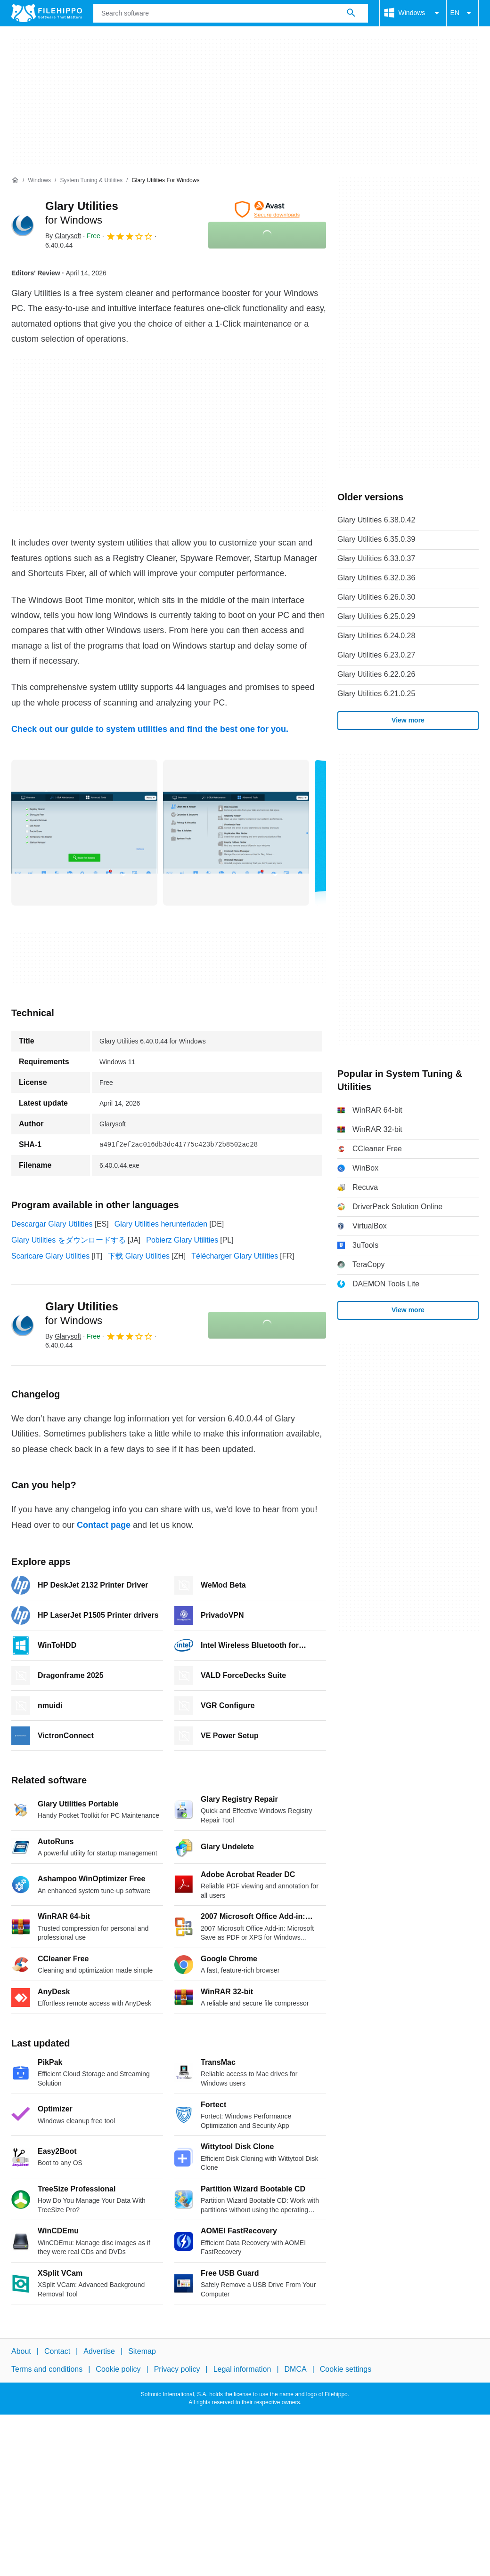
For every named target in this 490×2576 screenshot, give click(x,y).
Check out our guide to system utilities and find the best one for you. (149, 729)
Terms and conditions (46, 2370)
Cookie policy (118, 2370)
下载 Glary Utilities (139, 1256)
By (63, 236)
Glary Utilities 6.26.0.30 (376, 597)
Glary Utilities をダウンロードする (68, 1240)
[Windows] (39, 181)
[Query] (230, 13)
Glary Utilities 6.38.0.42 (376, 520)
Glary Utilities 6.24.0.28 (376, 636)
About (21, 2351)
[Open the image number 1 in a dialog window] (236, 833)
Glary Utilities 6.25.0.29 (376, 616)
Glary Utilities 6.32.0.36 (376, 578)
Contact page (104, 1525)
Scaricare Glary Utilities (50, 1256)
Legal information (242, 2370)
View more (408, 720)
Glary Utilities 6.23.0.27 (376, 655)
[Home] (15, 180)
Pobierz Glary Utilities (182, 1240)
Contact (57, 2351)
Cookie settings (345, 2370)
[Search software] (351, 13)
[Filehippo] (46, 13)
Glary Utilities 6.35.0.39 (376, 539)
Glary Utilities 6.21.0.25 (376, 694)
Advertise (99, 2351)
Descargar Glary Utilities (51, 1224)
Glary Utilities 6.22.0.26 (376, 674)
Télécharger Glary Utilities (234, 1256)
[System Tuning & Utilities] (91, 181)
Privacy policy (177, 2370)
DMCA (296, 2370)
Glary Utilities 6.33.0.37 (376, 558)
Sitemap (142, 2351)
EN (462, 13)
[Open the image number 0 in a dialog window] (84, 833)
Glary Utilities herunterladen (160, 1224)
